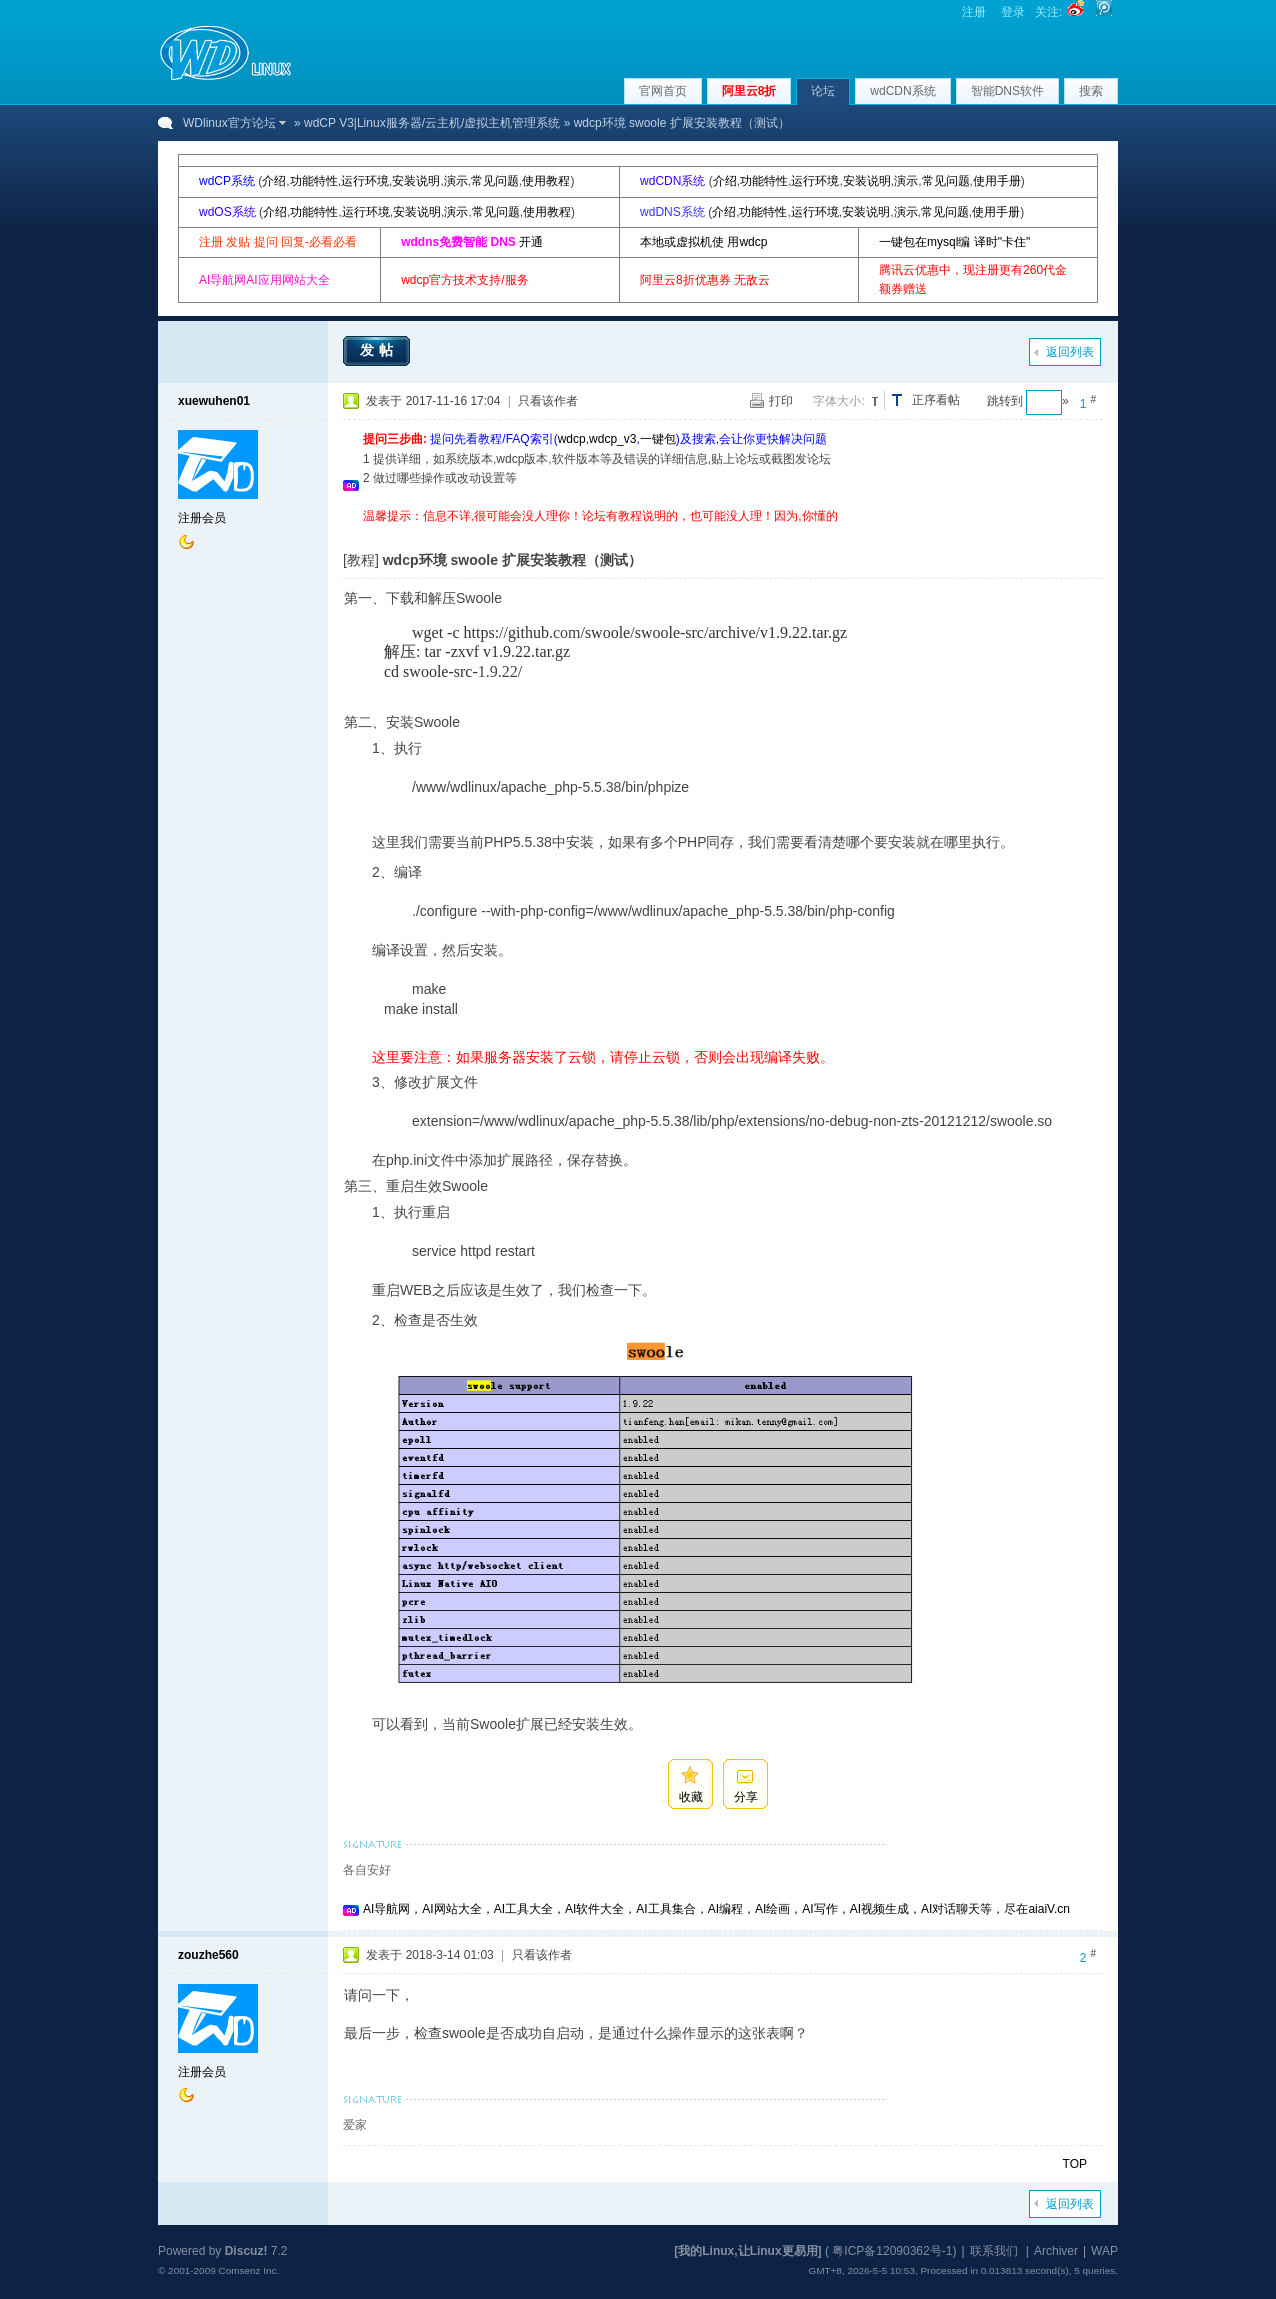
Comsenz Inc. (248, 2270)
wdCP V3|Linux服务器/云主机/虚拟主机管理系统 (432, 123)
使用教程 (546, 181)
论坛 (823, 91)
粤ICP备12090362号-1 (892, 2251)
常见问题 (495, 181)
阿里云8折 (749, 91)
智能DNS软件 (1007, 91)
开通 (531, 242)
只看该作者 (548, 401)
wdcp (572, 439)
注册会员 (202, 518)
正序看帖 (936, 400)
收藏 (691, 1797)
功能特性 (314, 181)
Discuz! (246, 2251)
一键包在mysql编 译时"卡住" (954, 242)
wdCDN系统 (902, 91)
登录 (1013, 12)
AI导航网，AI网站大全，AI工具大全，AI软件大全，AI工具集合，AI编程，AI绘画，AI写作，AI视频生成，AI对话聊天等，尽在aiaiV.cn (716, 1909)
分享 (746, 1797)
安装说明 (416, 181)
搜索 (1091, 91)
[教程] (361, 560)
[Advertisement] (727, 533)
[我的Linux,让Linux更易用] (747, 2251)
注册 (974, 12)
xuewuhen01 (214, 401)
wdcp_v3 (612, 439)
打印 (781, 401)
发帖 (379, 350)
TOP (1075, 2164)
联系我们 (994, 2251)
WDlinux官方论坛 (229, 123)
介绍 (274, 181)
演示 (456, 181)
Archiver (1056, 2251)
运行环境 (365, 181)
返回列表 (1070, 352)
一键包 (658, 439)
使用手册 (997, 181)
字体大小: (838, 401)
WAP (1104, 2251)
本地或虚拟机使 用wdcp (703, 242)
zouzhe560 (208, 1955)
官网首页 (663, 91)
